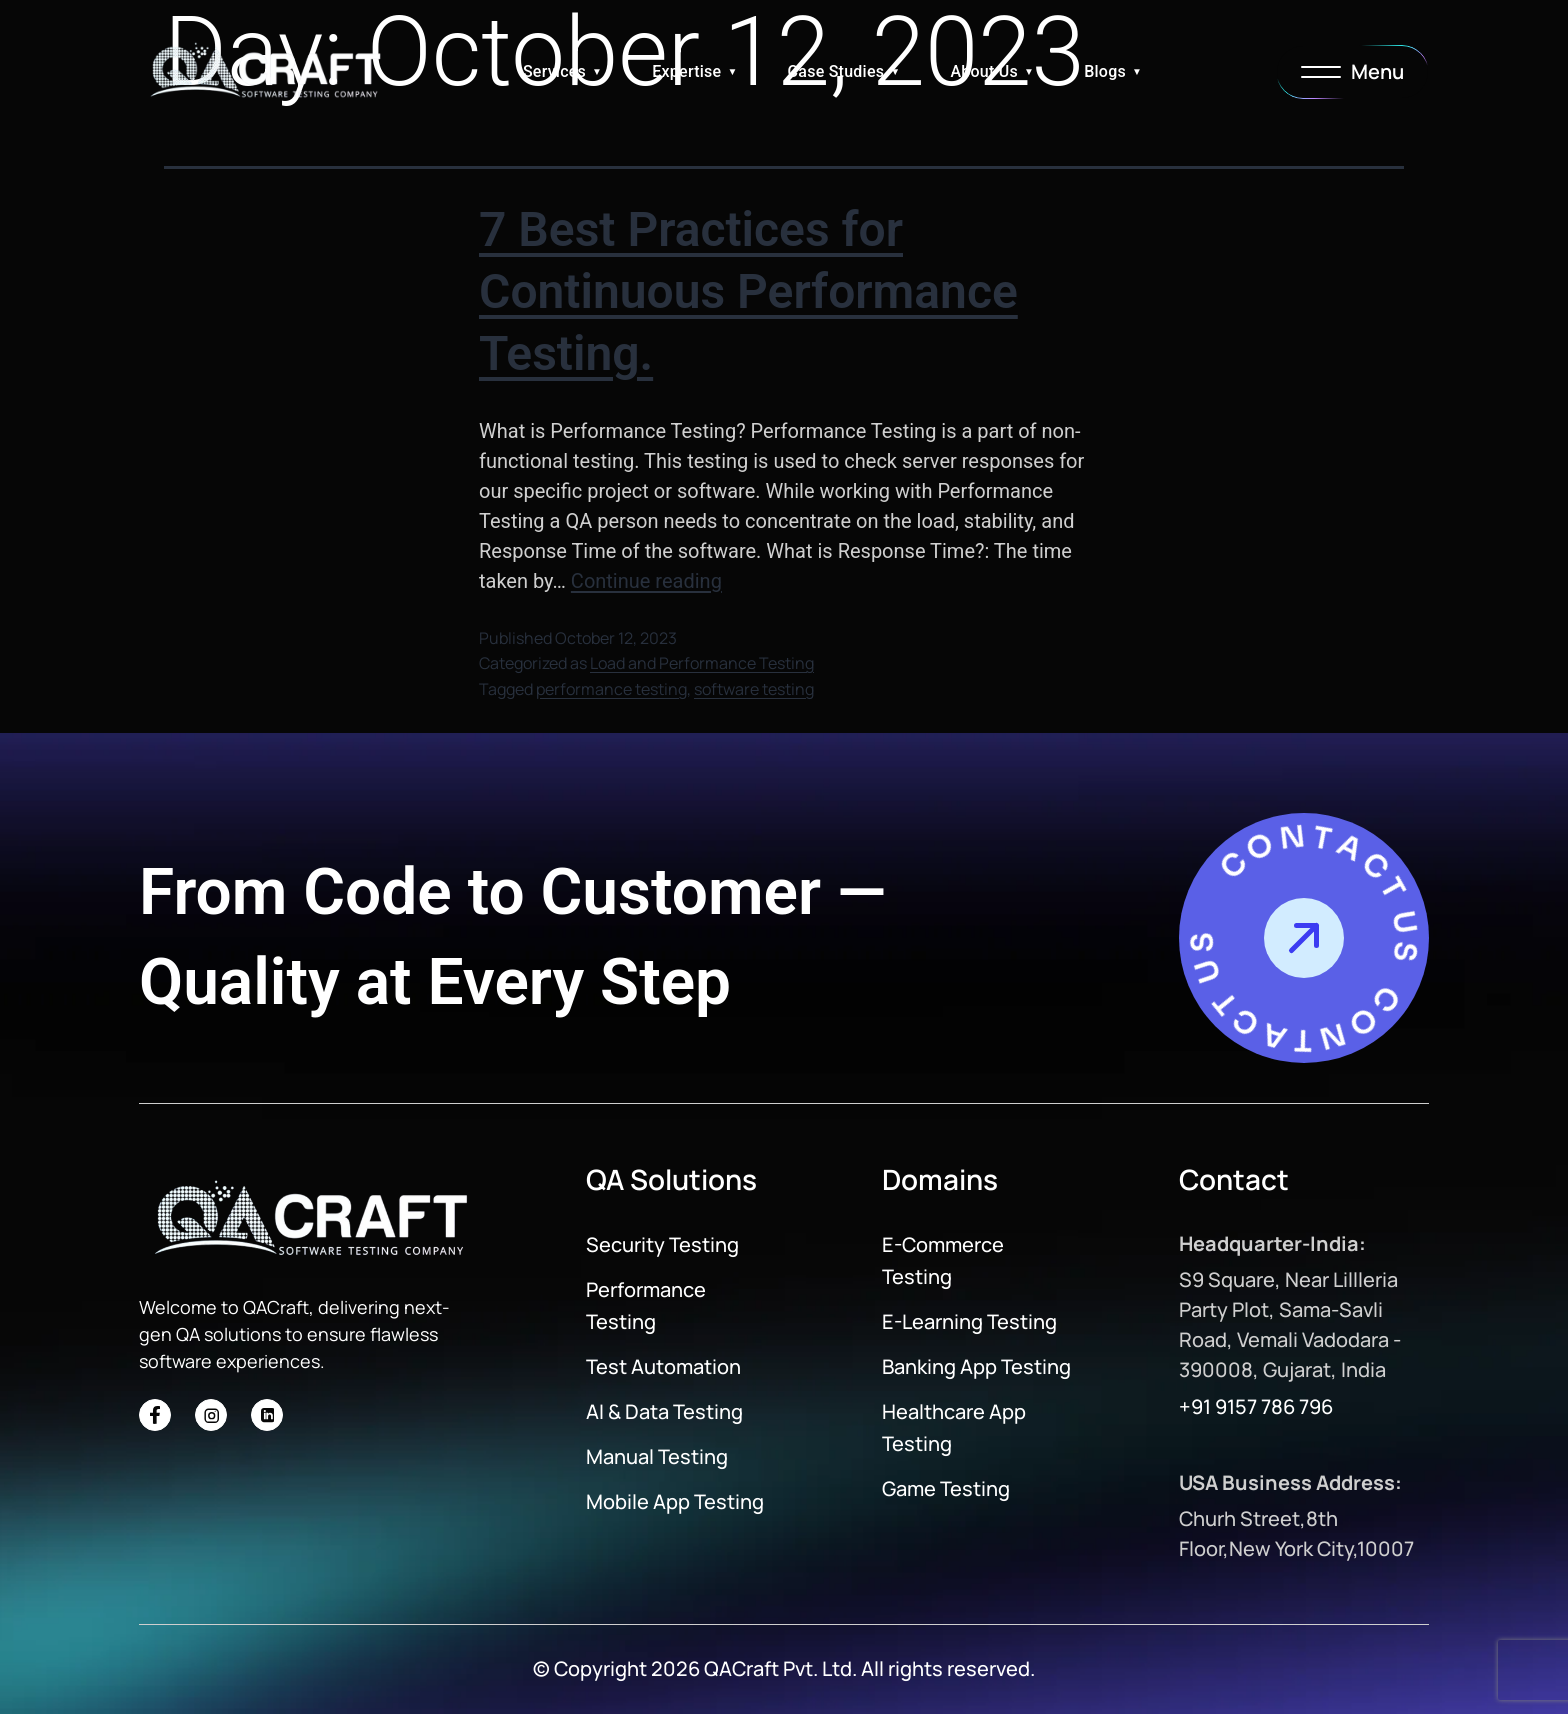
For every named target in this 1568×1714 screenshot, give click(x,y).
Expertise (686, 71)
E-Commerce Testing (943, 1260)
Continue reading (646, 581)
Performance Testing (646, 1305)
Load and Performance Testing (702, 663)
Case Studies (836, 71)
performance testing (611, 689)
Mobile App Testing (675, 1501)
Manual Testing (657, 1456)
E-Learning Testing (969, 1321)
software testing (754, 689)
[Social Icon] (155, 1415)
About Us (984, 71)
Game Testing (946, 1488)
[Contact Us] (1304, 938)
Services (554, 71)
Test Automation (663, 1366)
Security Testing (662, 1244)
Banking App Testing (976, 1366)
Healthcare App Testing (954, 1427)
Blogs (1105, 71)
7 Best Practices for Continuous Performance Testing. (748, 292)
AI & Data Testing (664, 1411)
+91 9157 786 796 (1256, 1406)
